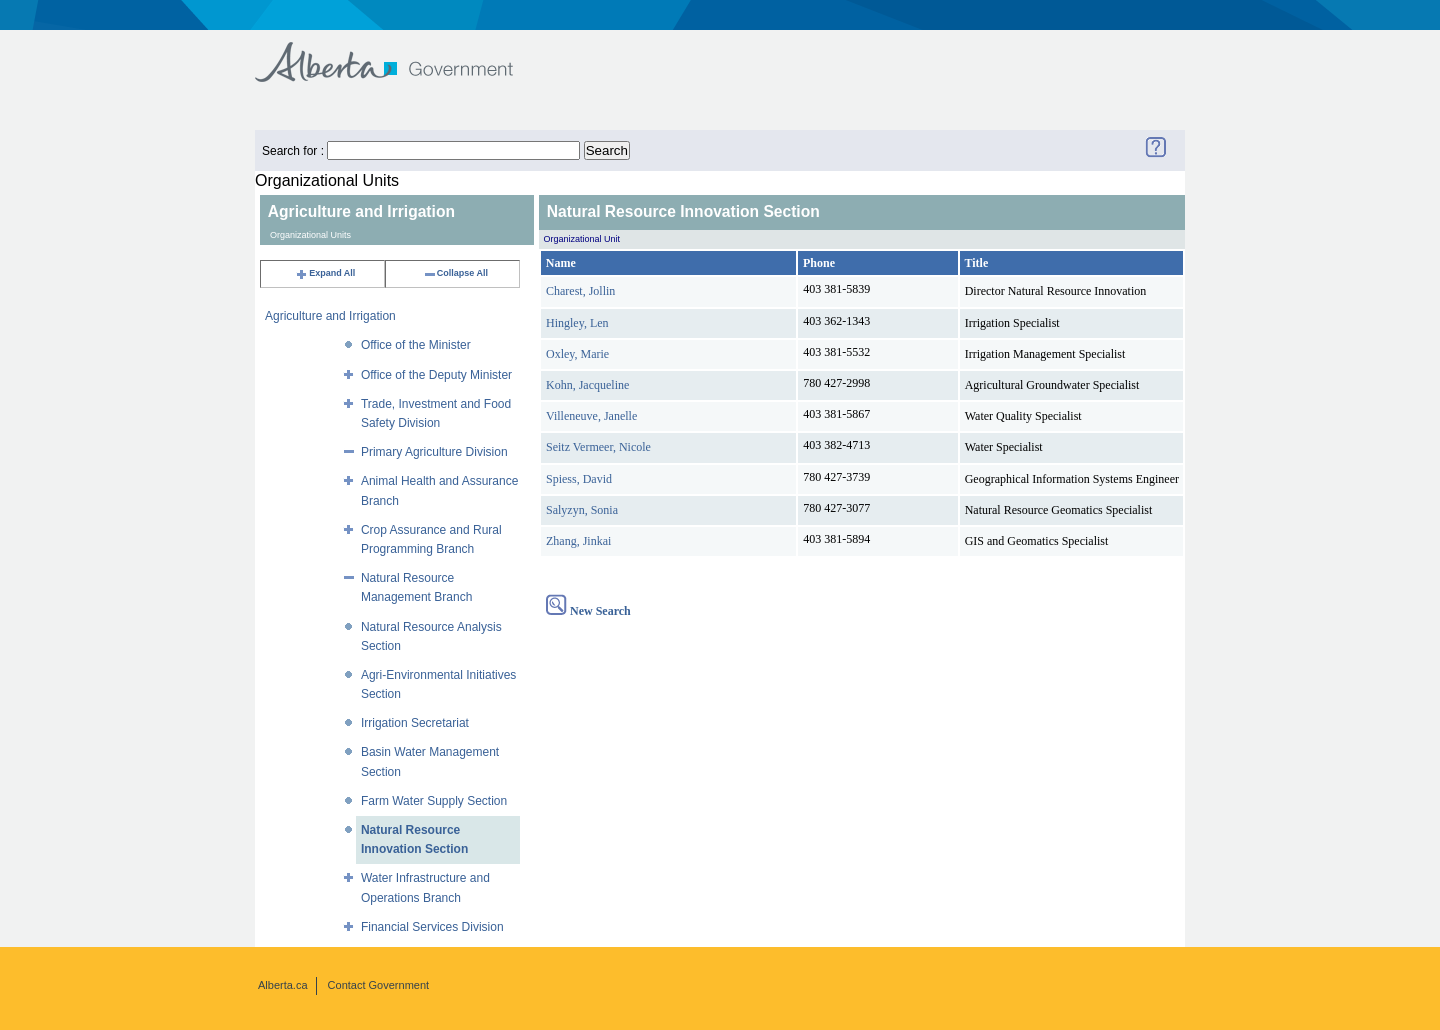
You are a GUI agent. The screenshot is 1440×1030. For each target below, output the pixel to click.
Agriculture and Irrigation (330, 316)
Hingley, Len (577, 323)
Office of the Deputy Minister (436, 375)
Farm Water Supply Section (434, 801)
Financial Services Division (432, 927)
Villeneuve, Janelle (591, 416)
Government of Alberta (400, 52)
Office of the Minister (416, 345)
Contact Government (379, 985)
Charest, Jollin (580, 291)
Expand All (325, 273)
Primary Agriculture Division (434, 452)
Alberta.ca (283, 985)
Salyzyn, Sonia (582, 510)
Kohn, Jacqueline (587, 385)
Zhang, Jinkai (578, 541)
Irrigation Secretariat (415, 723)
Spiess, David (579, 479)
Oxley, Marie (577, 354)
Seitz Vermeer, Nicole (598, 447)
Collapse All (455, 273)
